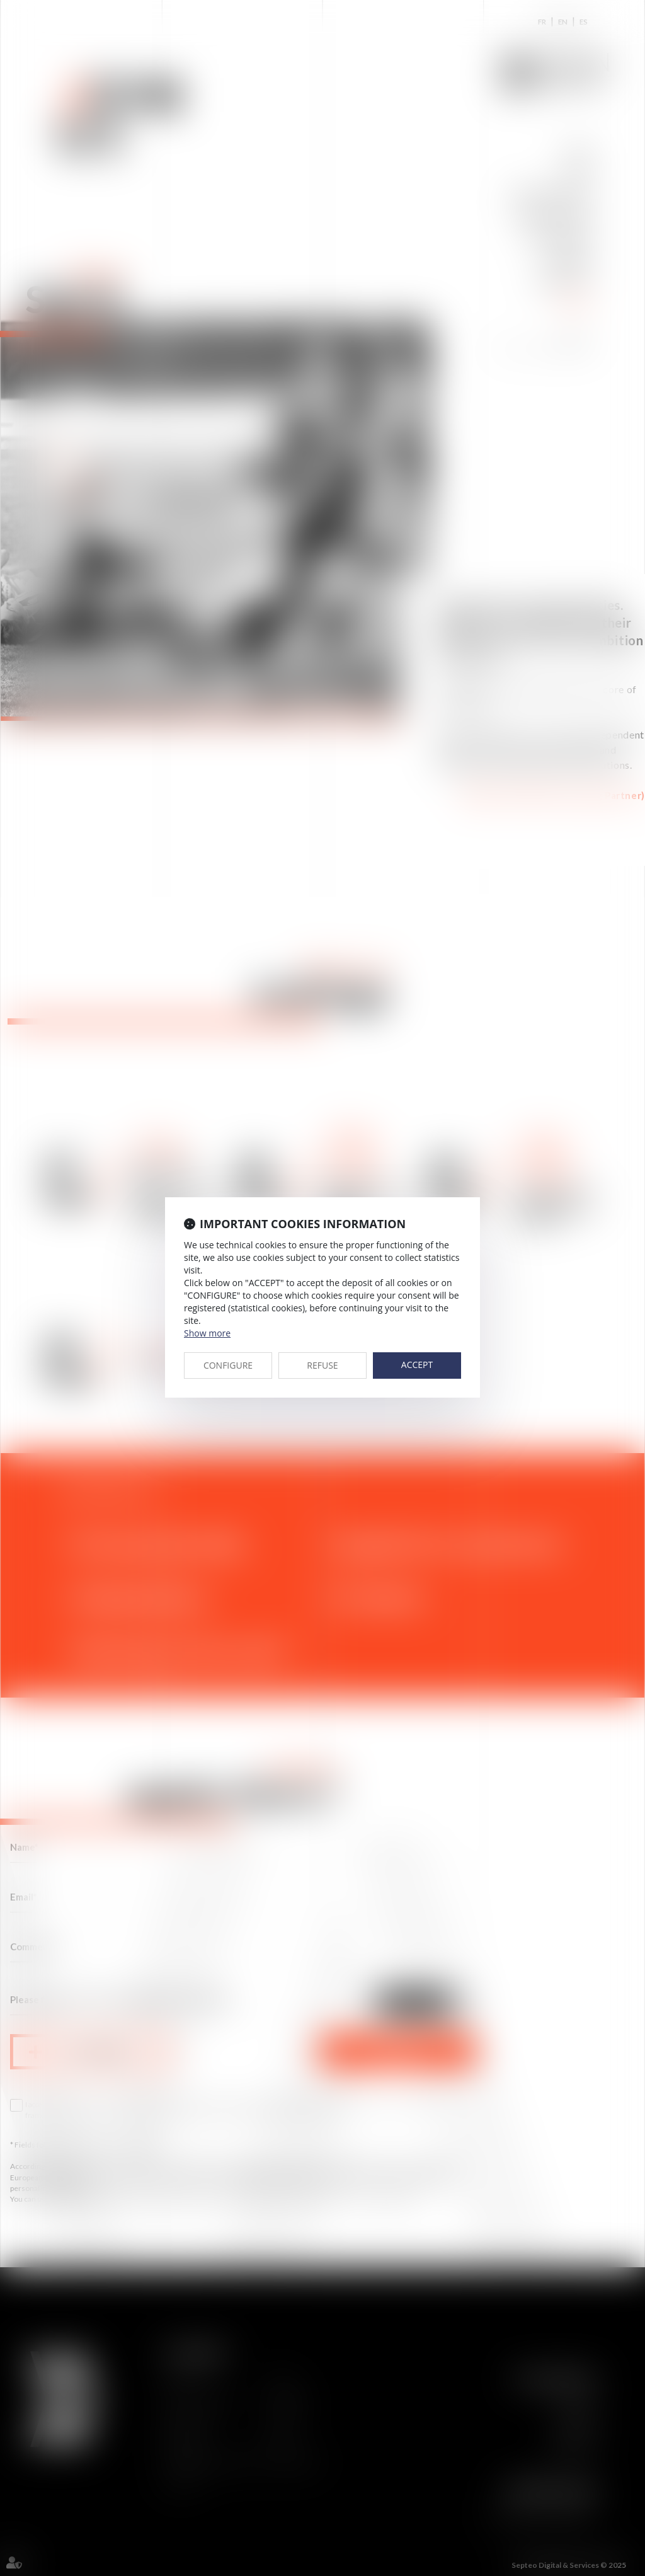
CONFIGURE (228, 1365)
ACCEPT (417, 1365)
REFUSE (322, 1365)
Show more (207, 1333)
